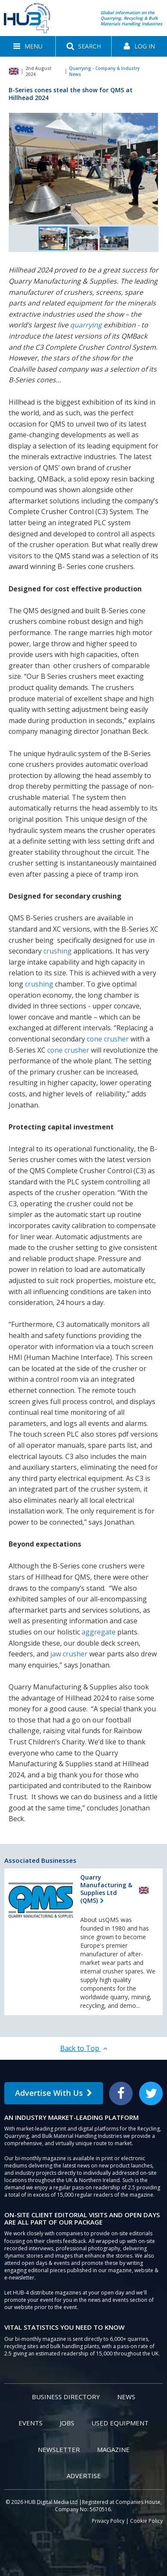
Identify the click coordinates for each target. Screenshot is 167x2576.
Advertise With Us (53, 2093)
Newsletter (59, 2449)
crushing (57, 951)
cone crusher (108, 1039)
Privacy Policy (108, 2521)
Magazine (113, 2449)
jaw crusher (69, 1654)
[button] (27, 46)
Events (30, 2423)
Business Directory (66, 2396)
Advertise (84, 2475)
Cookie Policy (146, 2521)
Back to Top (83, 2048)
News (126, 2396)
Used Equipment (120, 2423)
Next (150, 170)
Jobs (67, 2423)
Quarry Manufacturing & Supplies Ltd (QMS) (106, 1889)
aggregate (98, 1632)
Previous (16, 170)
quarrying (86, 325)
